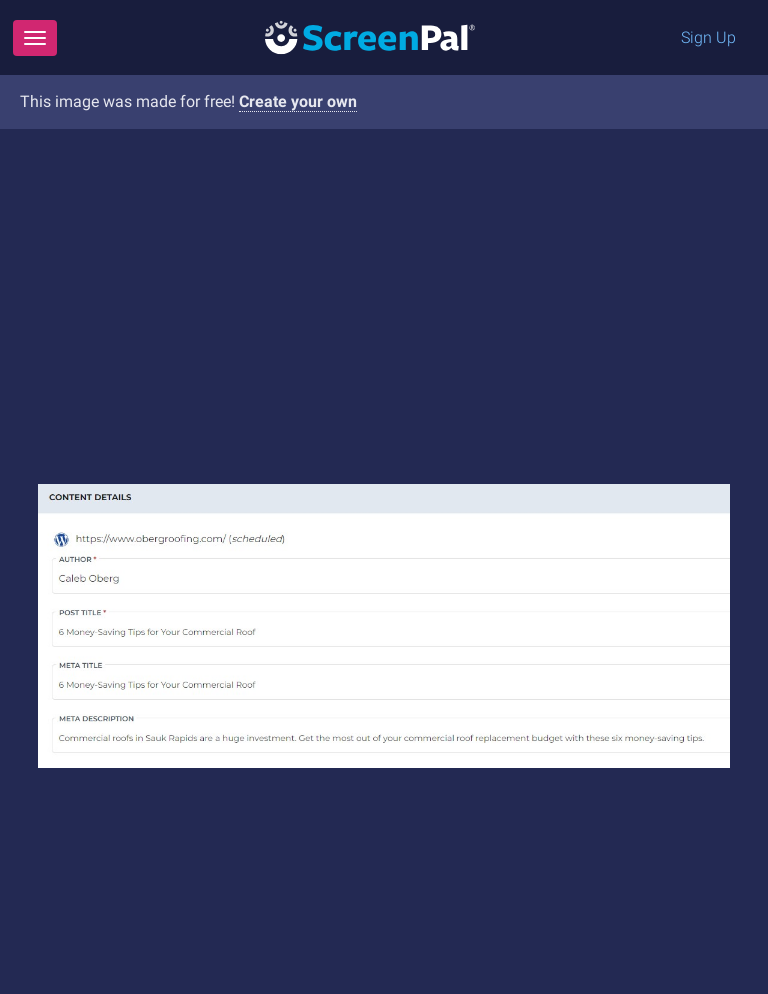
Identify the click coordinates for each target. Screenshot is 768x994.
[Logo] (370, 36)
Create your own (298, 101)
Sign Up (708, 37)
